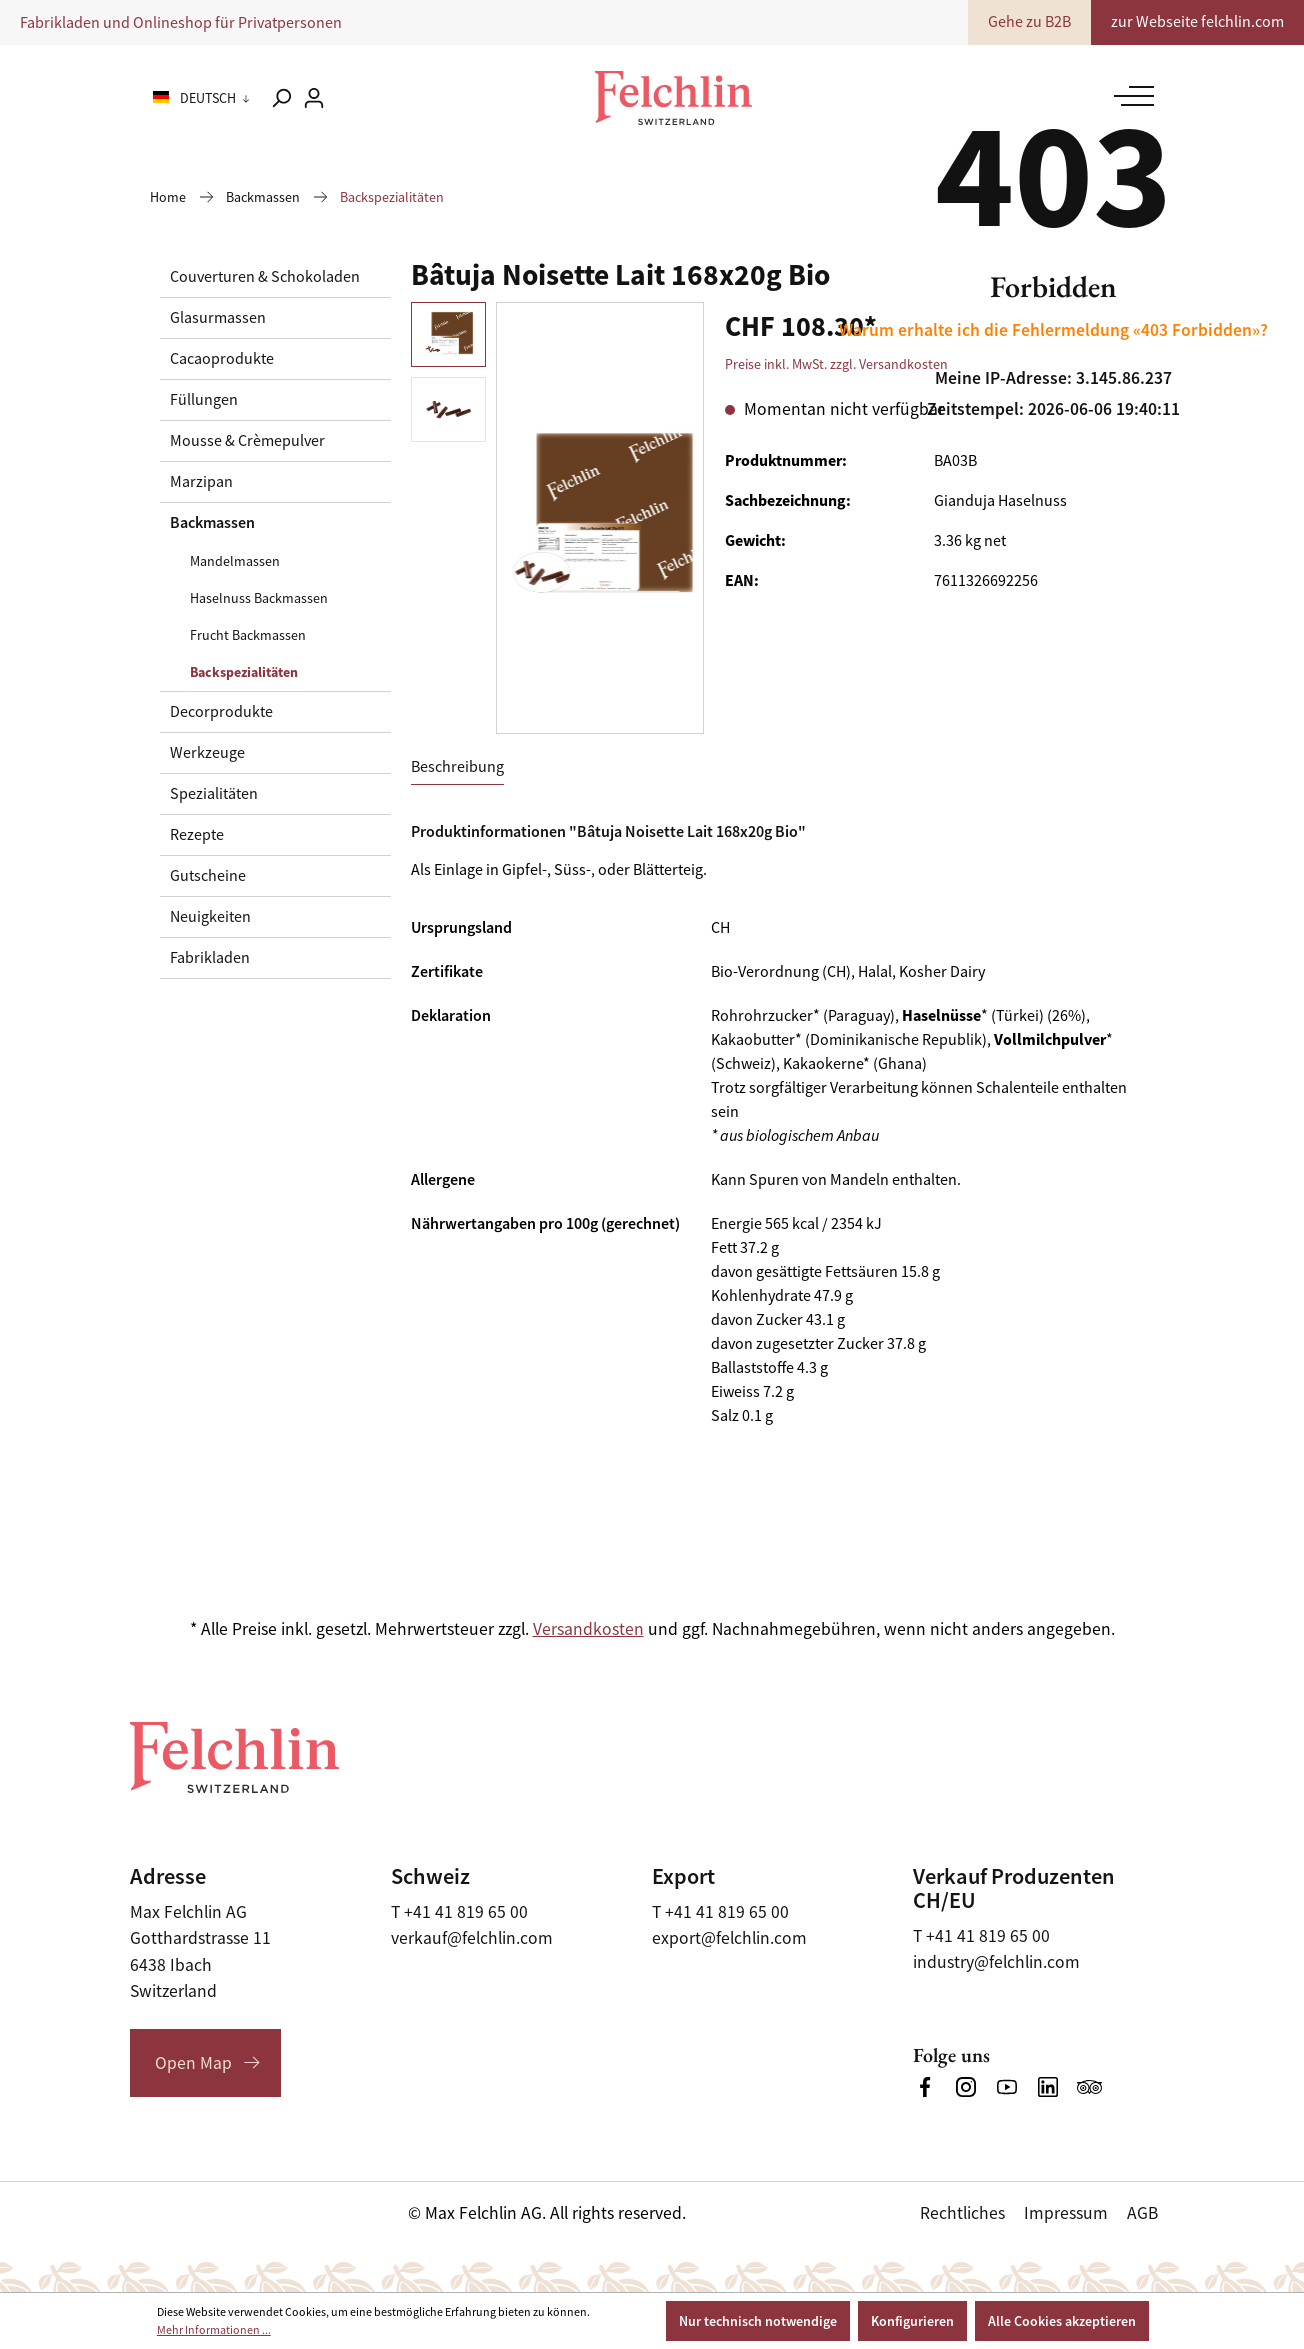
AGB (1142, 2213)
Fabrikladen (210, 958)
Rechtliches (962, 2213)
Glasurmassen (218, 318)
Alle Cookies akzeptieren (1062, 2321)
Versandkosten (588, 1629)
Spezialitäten (214, 794)
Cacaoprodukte (222, 359)
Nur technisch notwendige (758, 2321)
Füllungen (204, 400)
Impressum (1066, 2213)
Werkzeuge (207, 753)
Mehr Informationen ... (214, 2330)
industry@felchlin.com (996, 1962)
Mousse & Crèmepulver (247, 441)
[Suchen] (281, 98)
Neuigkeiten (210, 917)
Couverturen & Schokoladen (265, 277)
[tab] (457, 767)
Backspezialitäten (244, 672)
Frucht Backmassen (248, 635)
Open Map (193, 2063)
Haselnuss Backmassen (259, 598)
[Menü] (1129, 96)
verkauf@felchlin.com (472, 1938)
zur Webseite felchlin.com (1197, 22)
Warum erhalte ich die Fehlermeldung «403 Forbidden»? (1053, 330)
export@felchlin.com (729, 1938)
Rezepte (197, 835)
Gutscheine (208, 876)
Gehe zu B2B (1029, 22)
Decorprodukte (221, 712)
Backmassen (212, 522)
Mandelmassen (235, 561)
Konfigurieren (912, 2321)
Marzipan (201, 482)
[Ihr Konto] (314, 98)
